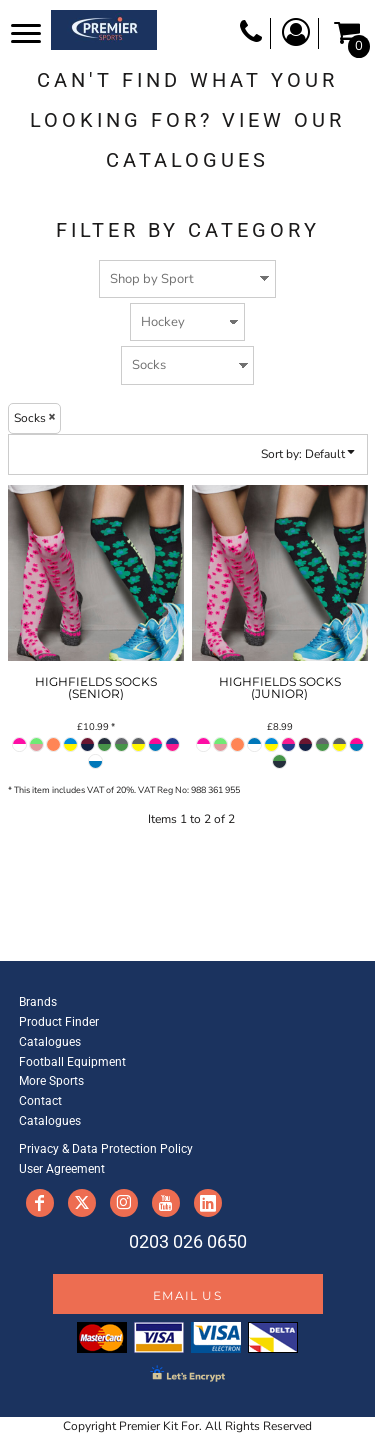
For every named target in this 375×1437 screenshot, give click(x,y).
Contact (40, 1101)
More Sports (51, 1081)
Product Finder (59, 1022)
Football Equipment (72, 1062)
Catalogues (50, 1042)
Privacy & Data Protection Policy (106, 1149)
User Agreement (62, 1169)
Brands (38, 1002)
